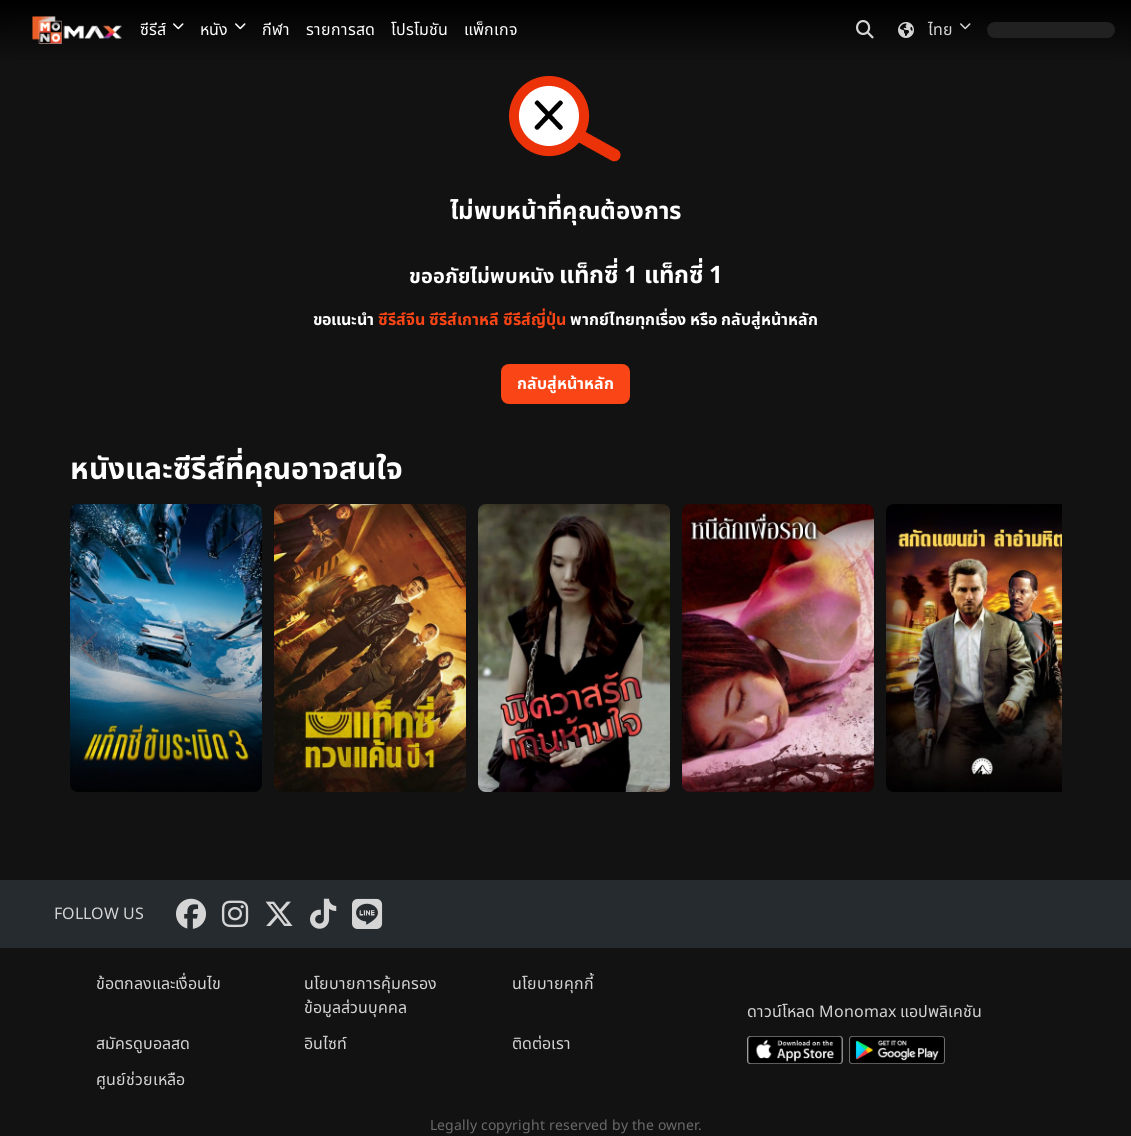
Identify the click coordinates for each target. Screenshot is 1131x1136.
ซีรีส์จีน (401, 320)
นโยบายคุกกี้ (553, 984)
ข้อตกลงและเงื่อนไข (158, 984)
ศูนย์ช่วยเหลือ (140, 1080)
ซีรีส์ (162, 30)
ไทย (930, 30)
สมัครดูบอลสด (143, 1044)
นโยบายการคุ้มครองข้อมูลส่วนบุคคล (370, 996)
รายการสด (340, 30)
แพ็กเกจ (491, 30)
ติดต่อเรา (541, 1044)
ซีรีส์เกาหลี (464, 320)
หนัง (223, 30)
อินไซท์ (325, 1044)
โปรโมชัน (419, 30)
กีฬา (276, 30)
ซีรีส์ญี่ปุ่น (534, 320)
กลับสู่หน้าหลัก (565, 384)
